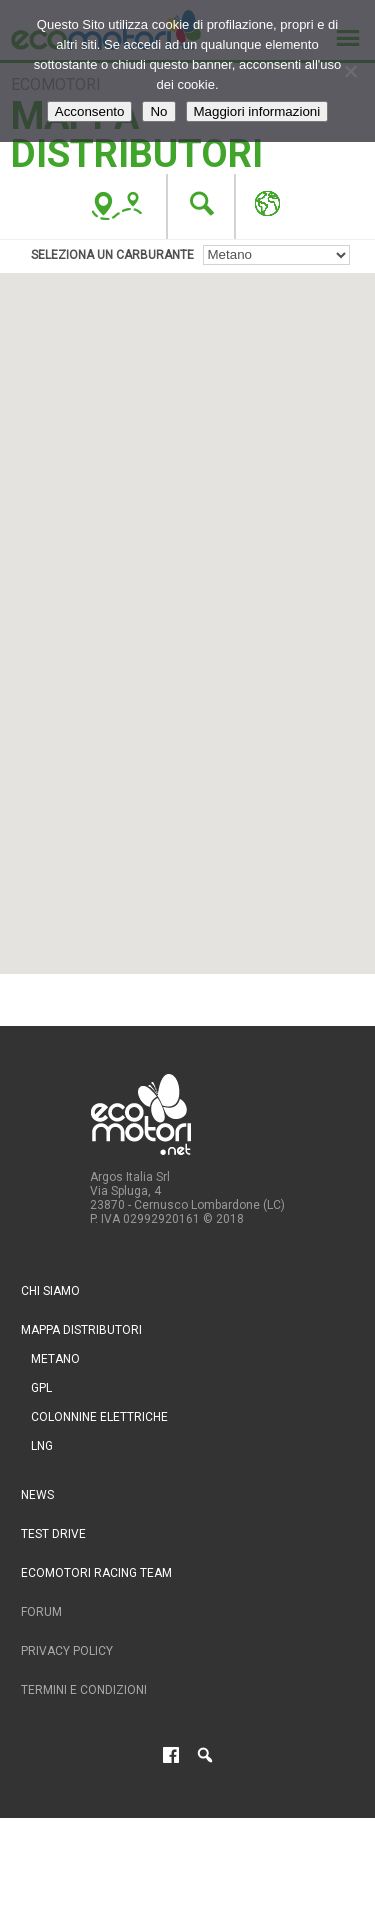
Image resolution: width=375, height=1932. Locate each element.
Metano (55, 1359)
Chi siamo (50, 1291)
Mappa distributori (81, 1330)
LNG (42, 1446)
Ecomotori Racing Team (96, 1573)
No (158, 111)
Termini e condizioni (84, 1690)
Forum (41, 1612)
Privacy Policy (67, 1651)
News (37, 1495)
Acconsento (90, 111)
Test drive (53, 1534)
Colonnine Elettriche (99, 1417)
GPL (41, 1388)
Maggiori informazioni (257, 111)
